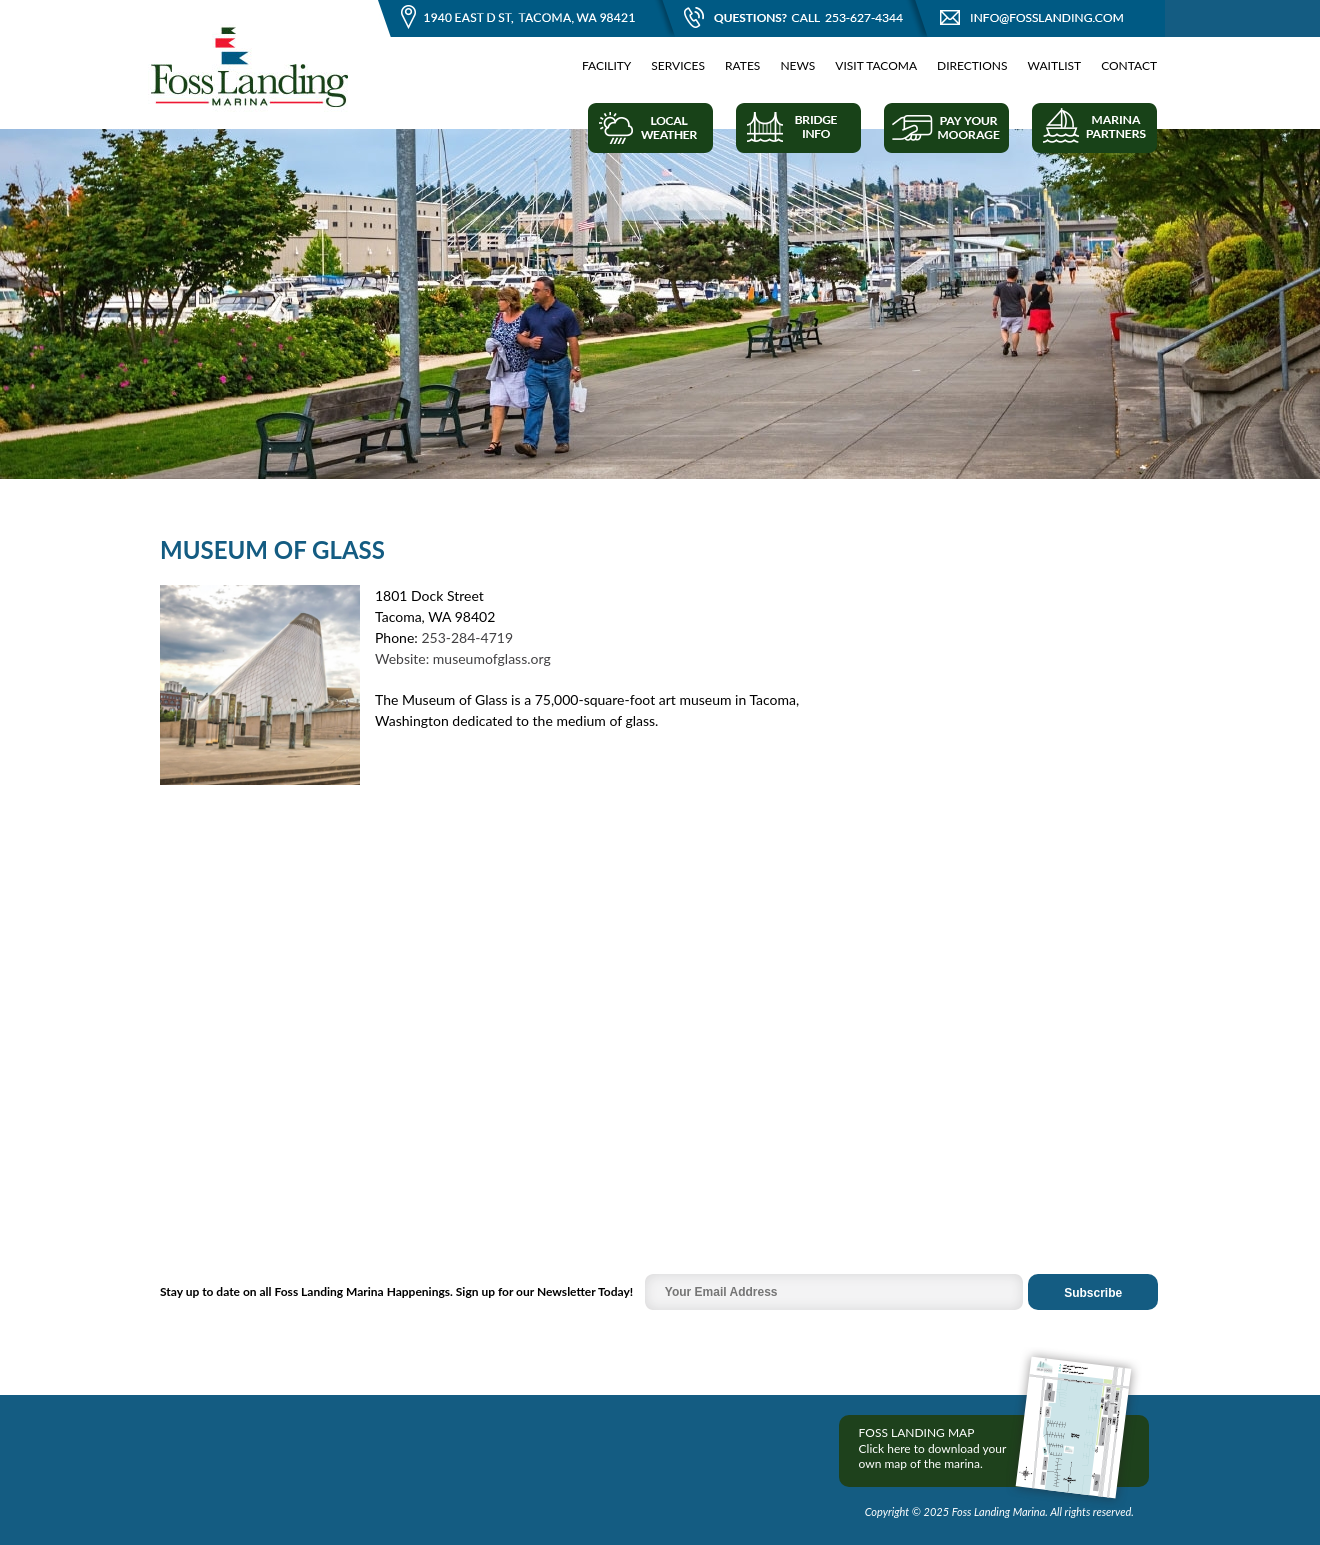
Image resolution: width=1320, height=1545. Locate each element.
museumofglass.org (492, 658)
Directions (972, 65)
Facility (606, 65)
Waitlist (1055, 65)
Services (678, 65)
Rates (742, 65)
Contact (1129, 65)
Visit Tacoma (876, 65)
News (797, 65)
